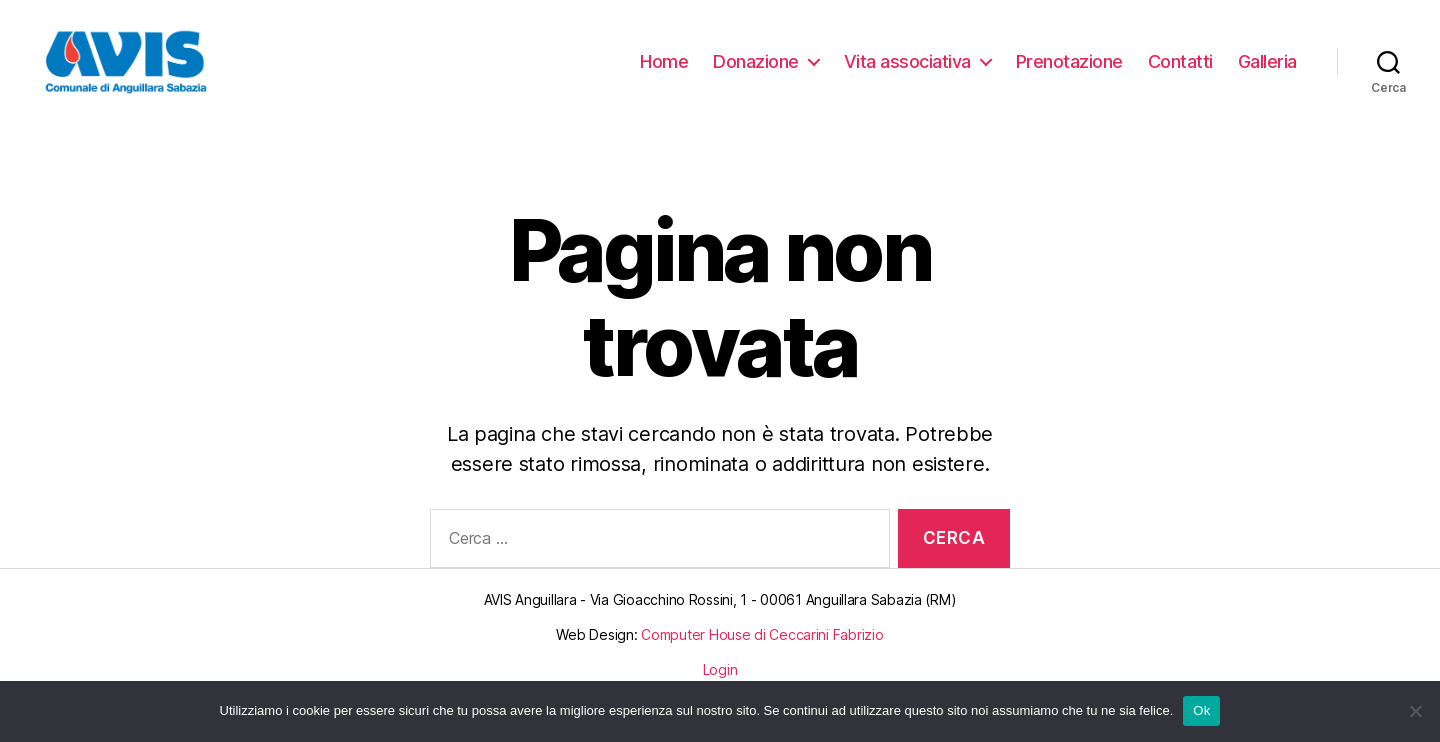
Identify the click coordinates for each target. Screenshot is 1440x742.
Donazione (756, 72)
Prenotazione (1069, 72)
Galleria (1267, 72)
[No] (1415, 711)
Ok (1201, 710)
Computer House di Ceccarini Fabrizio (762, 657)
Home (664, 72)
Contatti (1180, 72)
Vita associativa (907, 72)
